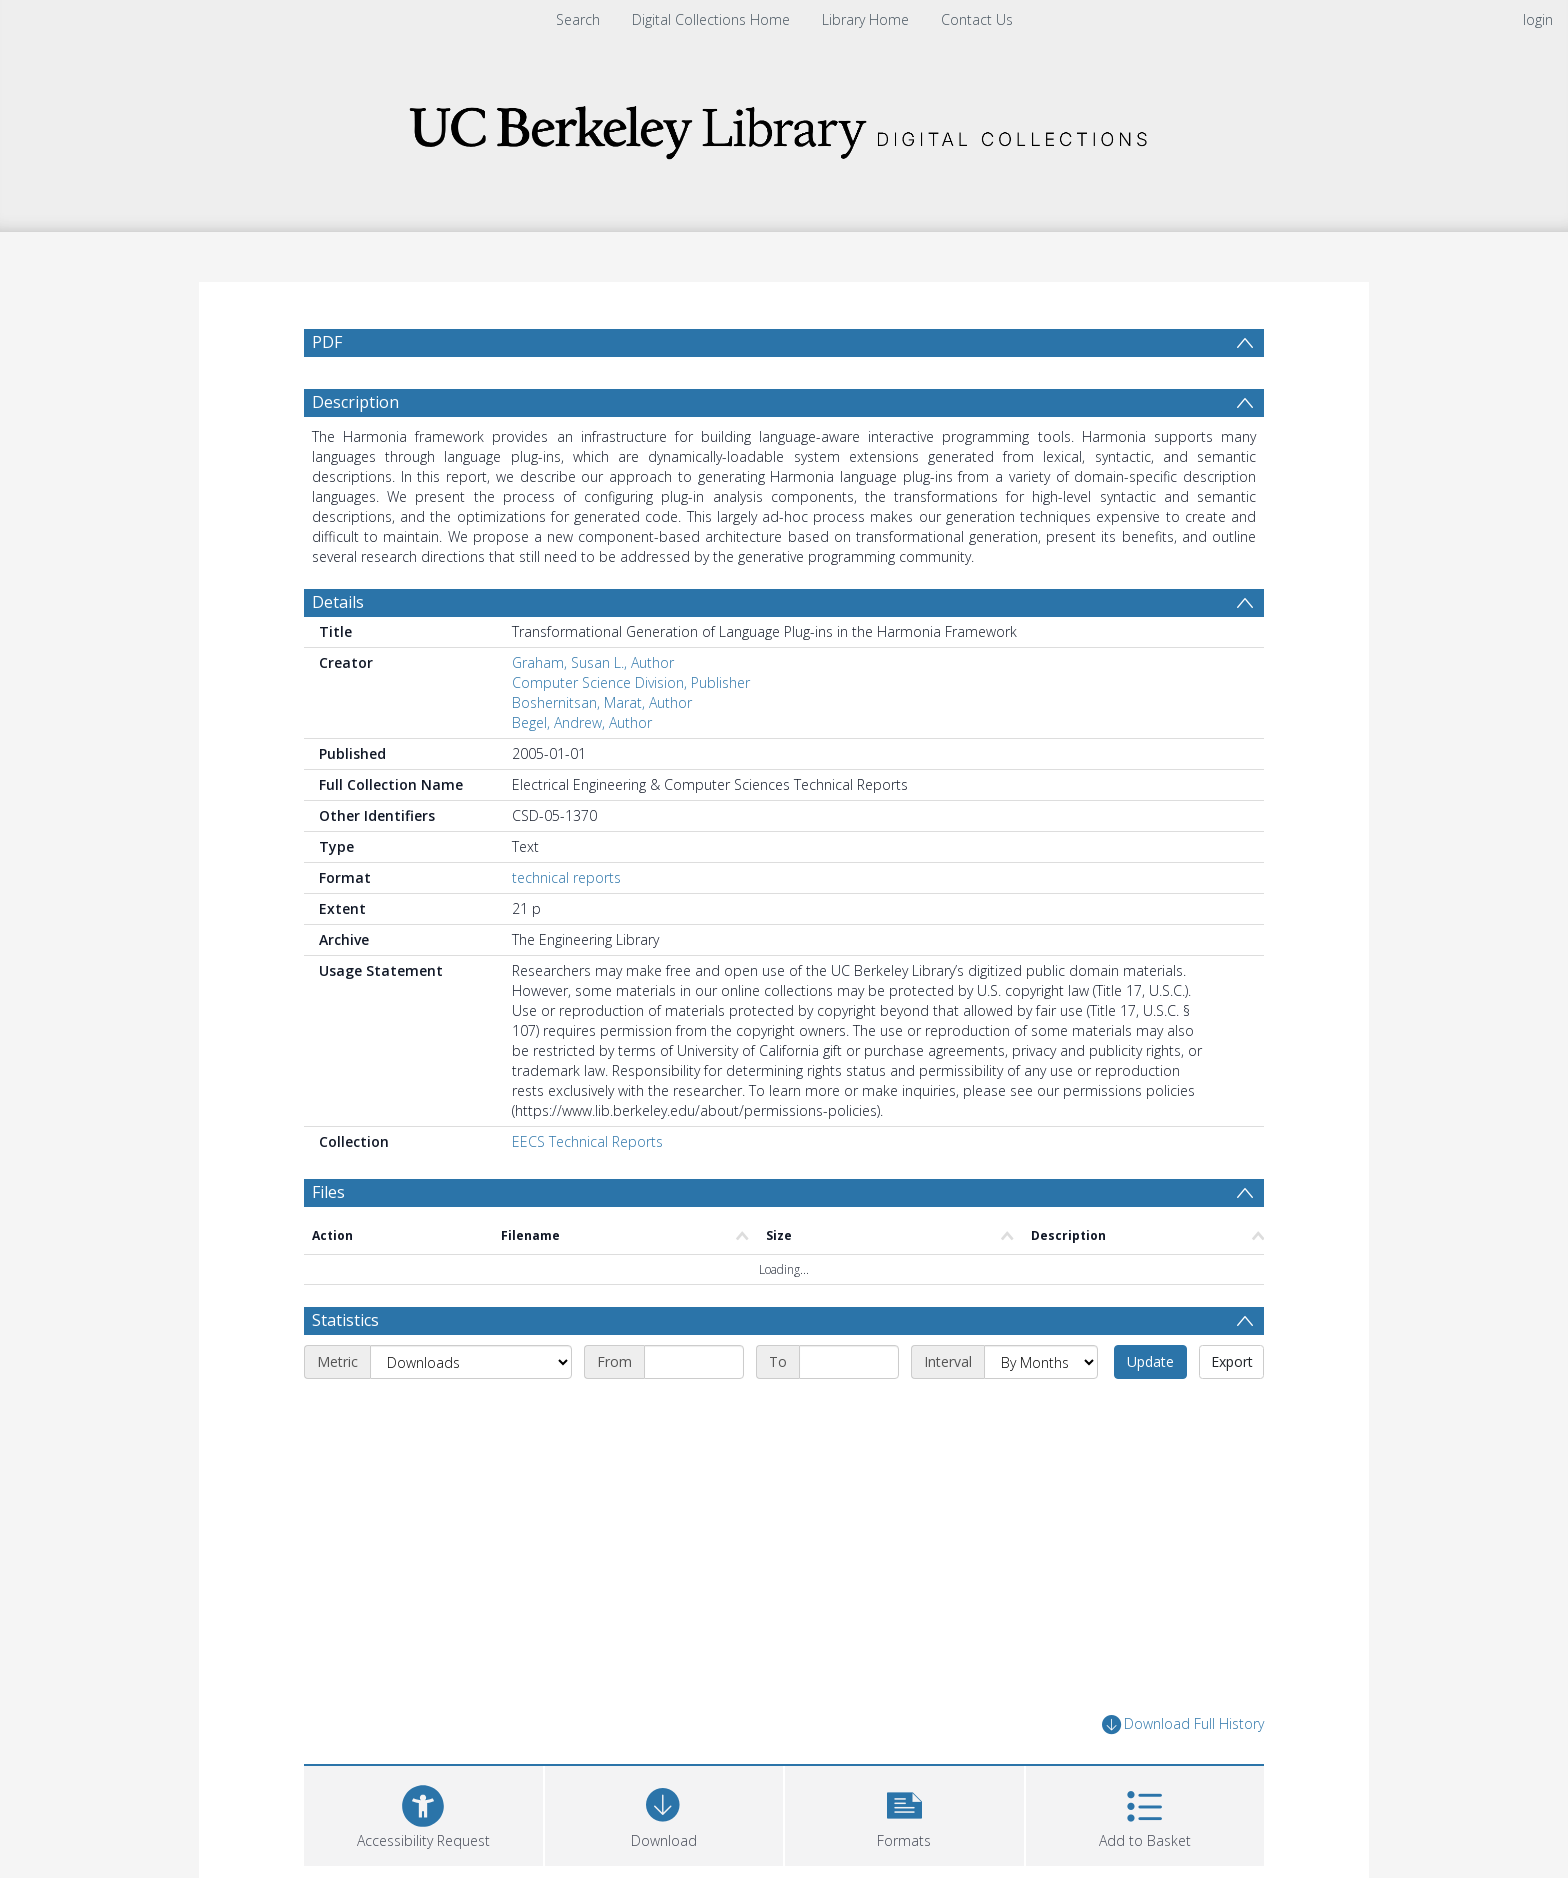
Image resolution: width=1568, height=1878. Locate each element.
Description (355, 402)
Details (338, 602)
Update (1150, 1361)
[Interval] (1041, 1362)
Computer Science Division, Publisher (631, 682)
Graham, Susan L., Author (593, 662)
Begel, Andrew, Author (582, 722)
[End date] (849, 1362)
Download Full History (1183, 1724)
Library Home (865, 19)
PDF (327, 342)
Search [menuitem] (578, 19)
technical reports (566, 877)
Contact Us (977, 19)
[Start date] (694, 1362)
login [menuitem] (1538, 19)
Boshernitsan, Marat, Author (602, 702)
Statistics (345, 1320)
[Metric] (471, 1362)
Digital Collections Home (711, 19)
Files (328, 1192)
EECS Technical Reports (587, 1141)
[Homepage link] (784, 126)
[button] (904, 1813)
